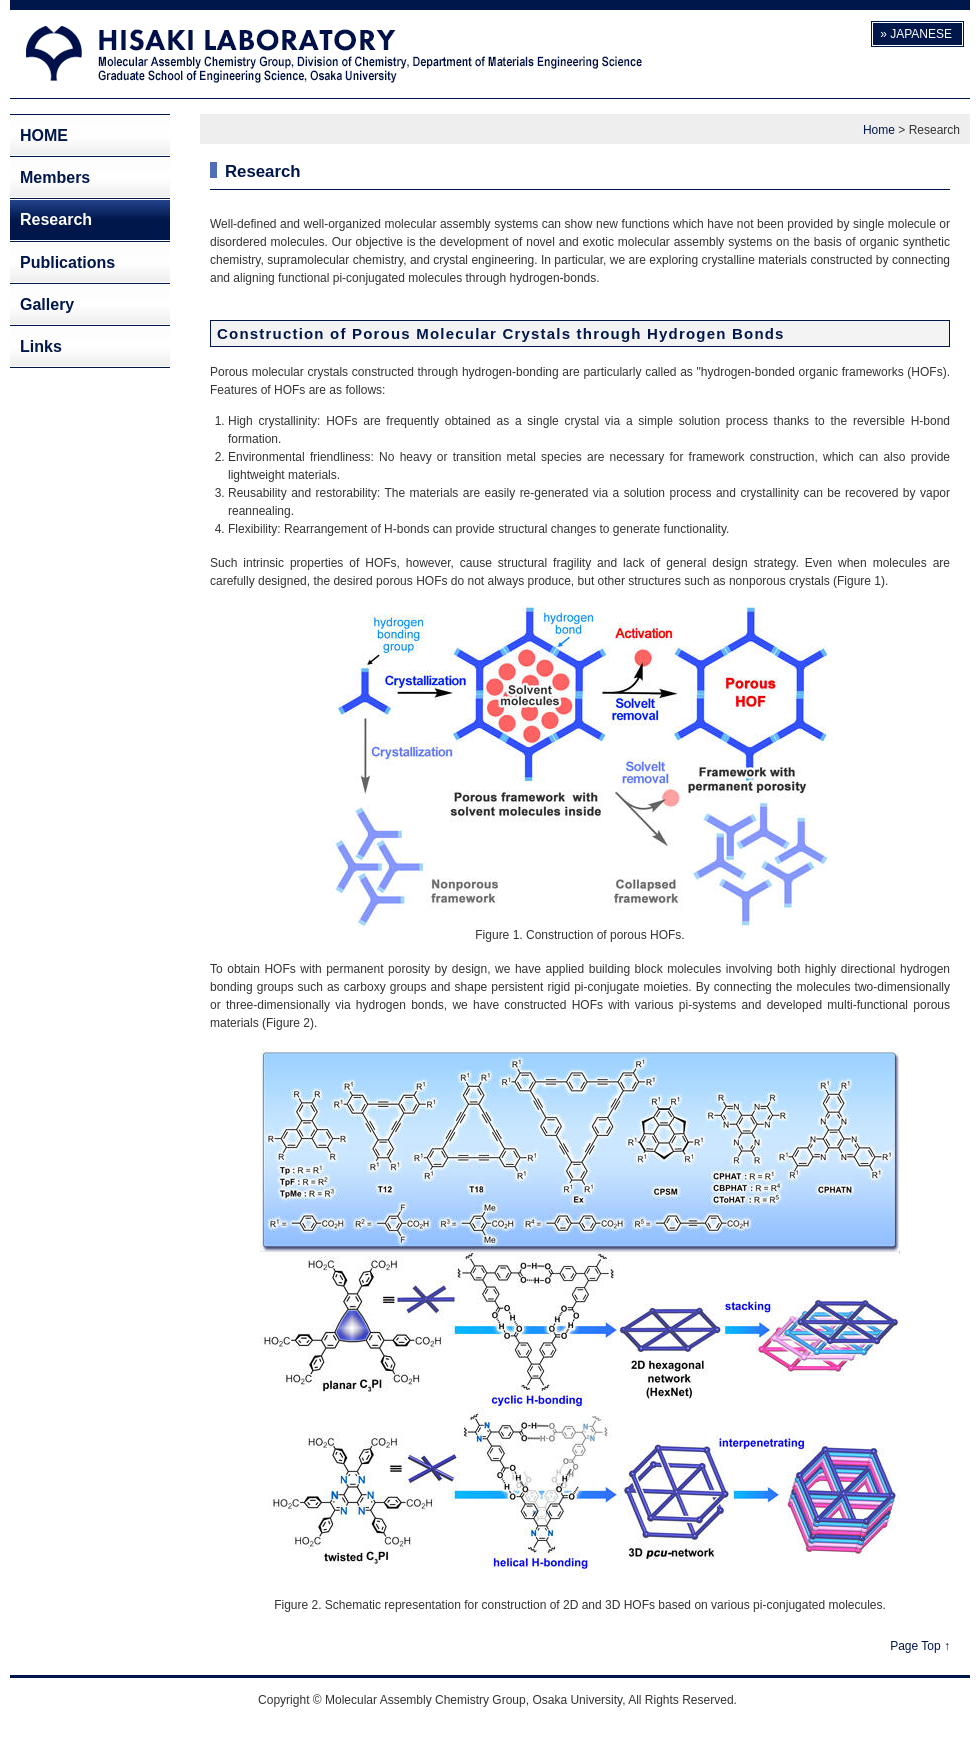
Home (879, 130)
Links (41, 346)
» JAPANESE (916, 34)
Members (55, 177)
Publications (67, 262)
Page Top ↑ (920, 1646)
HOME (44, 135)
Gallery (47, 304)
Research (56, 219)
